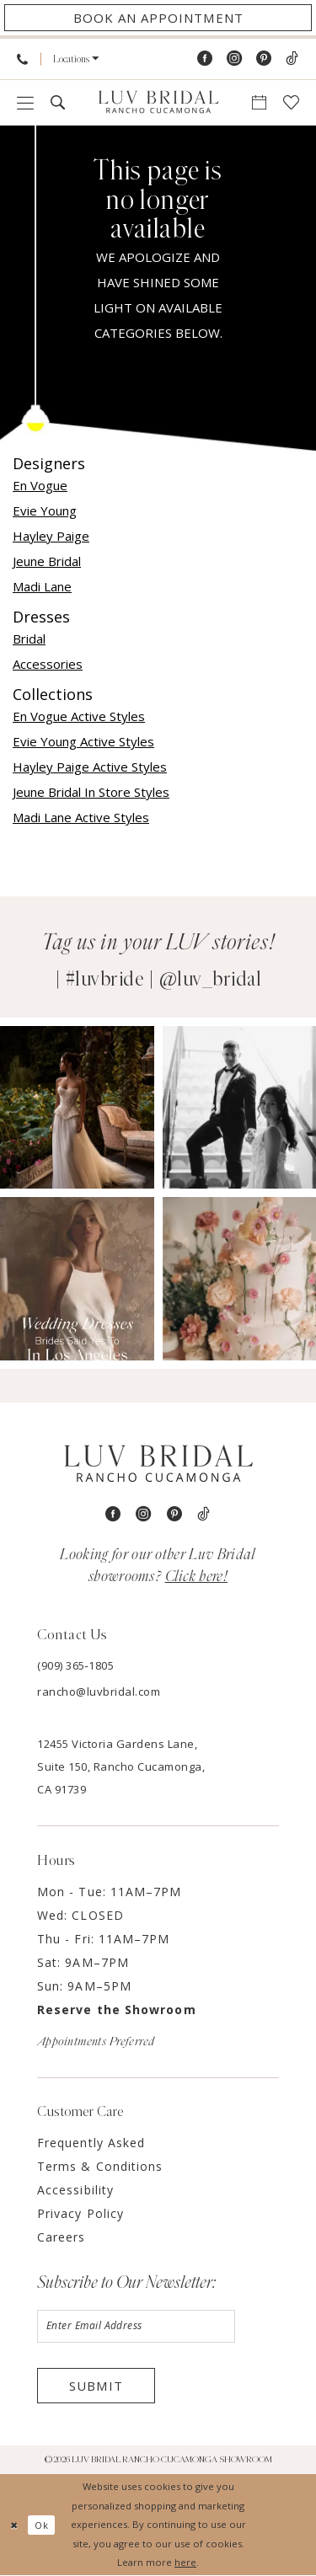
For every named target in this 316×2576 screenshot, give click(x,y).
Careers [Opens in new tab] (61, 2237)
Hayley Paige (51, 535)
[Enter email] (136, 2327)
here (185, 2562)
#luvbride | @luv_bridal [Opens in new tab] (164, 980)
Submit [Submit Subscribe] (96, 2386)
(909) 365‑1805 (75, 1665)
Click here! (196, 1577)
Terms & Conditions (100, 2166)
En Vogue (40, 485)
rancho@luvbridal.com (98, 1691)
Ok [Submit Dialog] (42, 2525)
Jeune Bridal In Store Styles (91, 791)
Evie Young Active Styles (83, 741)
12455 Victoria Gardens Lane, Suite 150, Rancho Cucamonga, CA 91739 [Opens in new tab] (121, 1766)
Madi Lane (42, 586)
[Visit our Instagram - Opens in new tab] (234, 58)
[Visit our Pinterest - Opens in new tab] (263, 58)
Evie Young (45, 510)
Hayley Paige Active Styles (90, 766)
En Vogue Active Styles (79, 716)
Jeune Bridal (47, 561)
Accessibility (75, 2190)
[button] (76, 58)
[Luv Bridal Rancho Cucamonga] (158, 102)
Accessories (48, 663)
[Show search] (57, 102)
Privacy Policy (80, 2213)
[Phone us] (22, 59)
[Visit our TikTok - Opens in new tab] (292, 58)
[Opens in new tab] (77, 1107)
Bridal (29, 638)
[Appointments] (158, 17)
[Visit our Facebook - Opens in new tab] (204, 58)
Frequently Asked (91, 2143)
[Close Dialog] (14, 2525)
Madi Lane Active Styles (81, 817)
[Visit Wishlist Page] (291, 102)
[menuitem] (22, 59)
